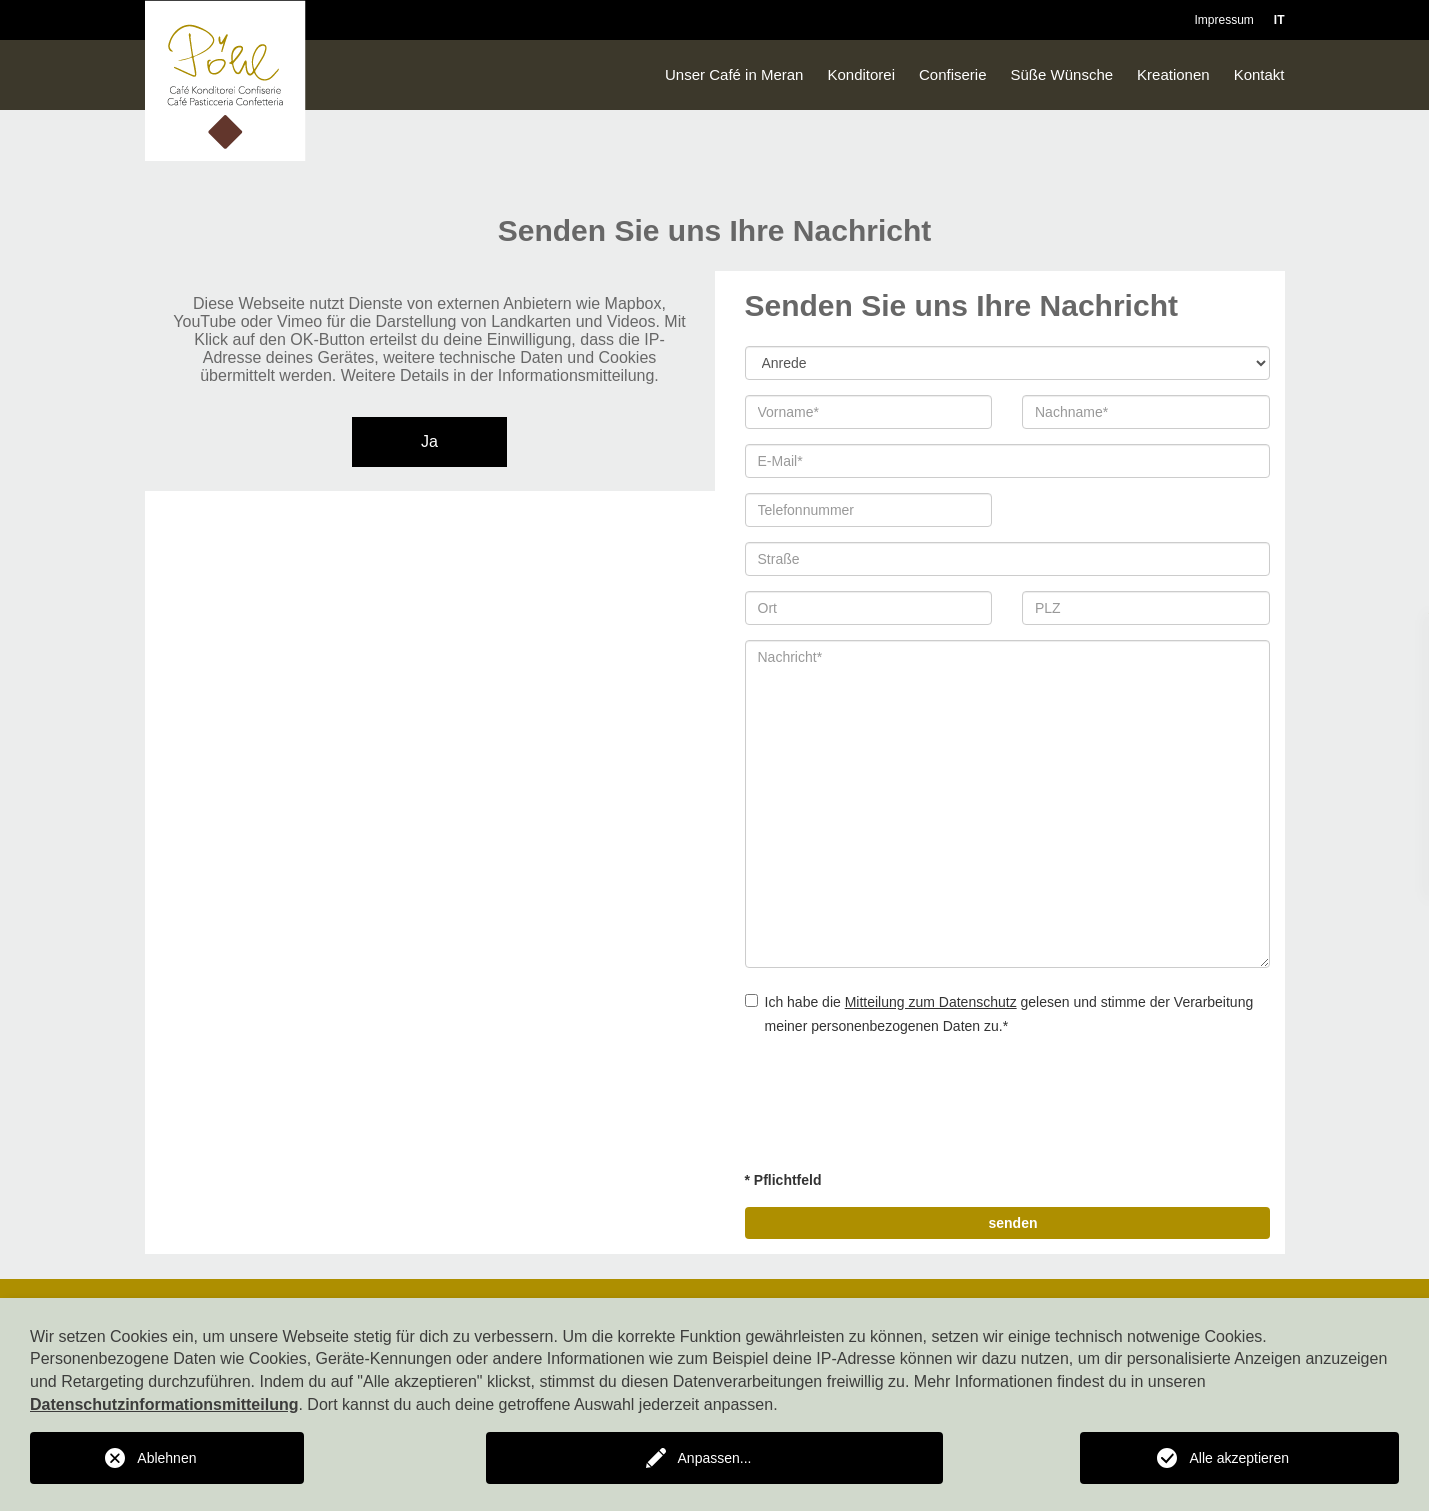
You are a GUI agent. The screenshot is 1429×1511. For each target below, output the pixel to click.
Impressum (1223, 20)
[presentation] (897, 1107)
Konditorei (861, 74)
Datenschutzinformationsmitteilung (164, 1404)
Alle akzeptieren (1239, 1458)
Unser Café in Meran (734, 74)
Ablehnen (166, 1458)
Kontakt (1259, 74)
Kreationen (1173, 74)
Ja (429, 441)
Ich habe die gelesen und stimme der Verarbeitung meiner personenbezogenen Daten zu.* (999, 1014)
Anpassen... (715, 1458)
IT (1279, 20)
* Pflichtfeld (783, 1180)
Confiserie (953, 74)
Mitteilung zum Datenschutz (931, 1002)
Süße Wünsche (1062, 74)
